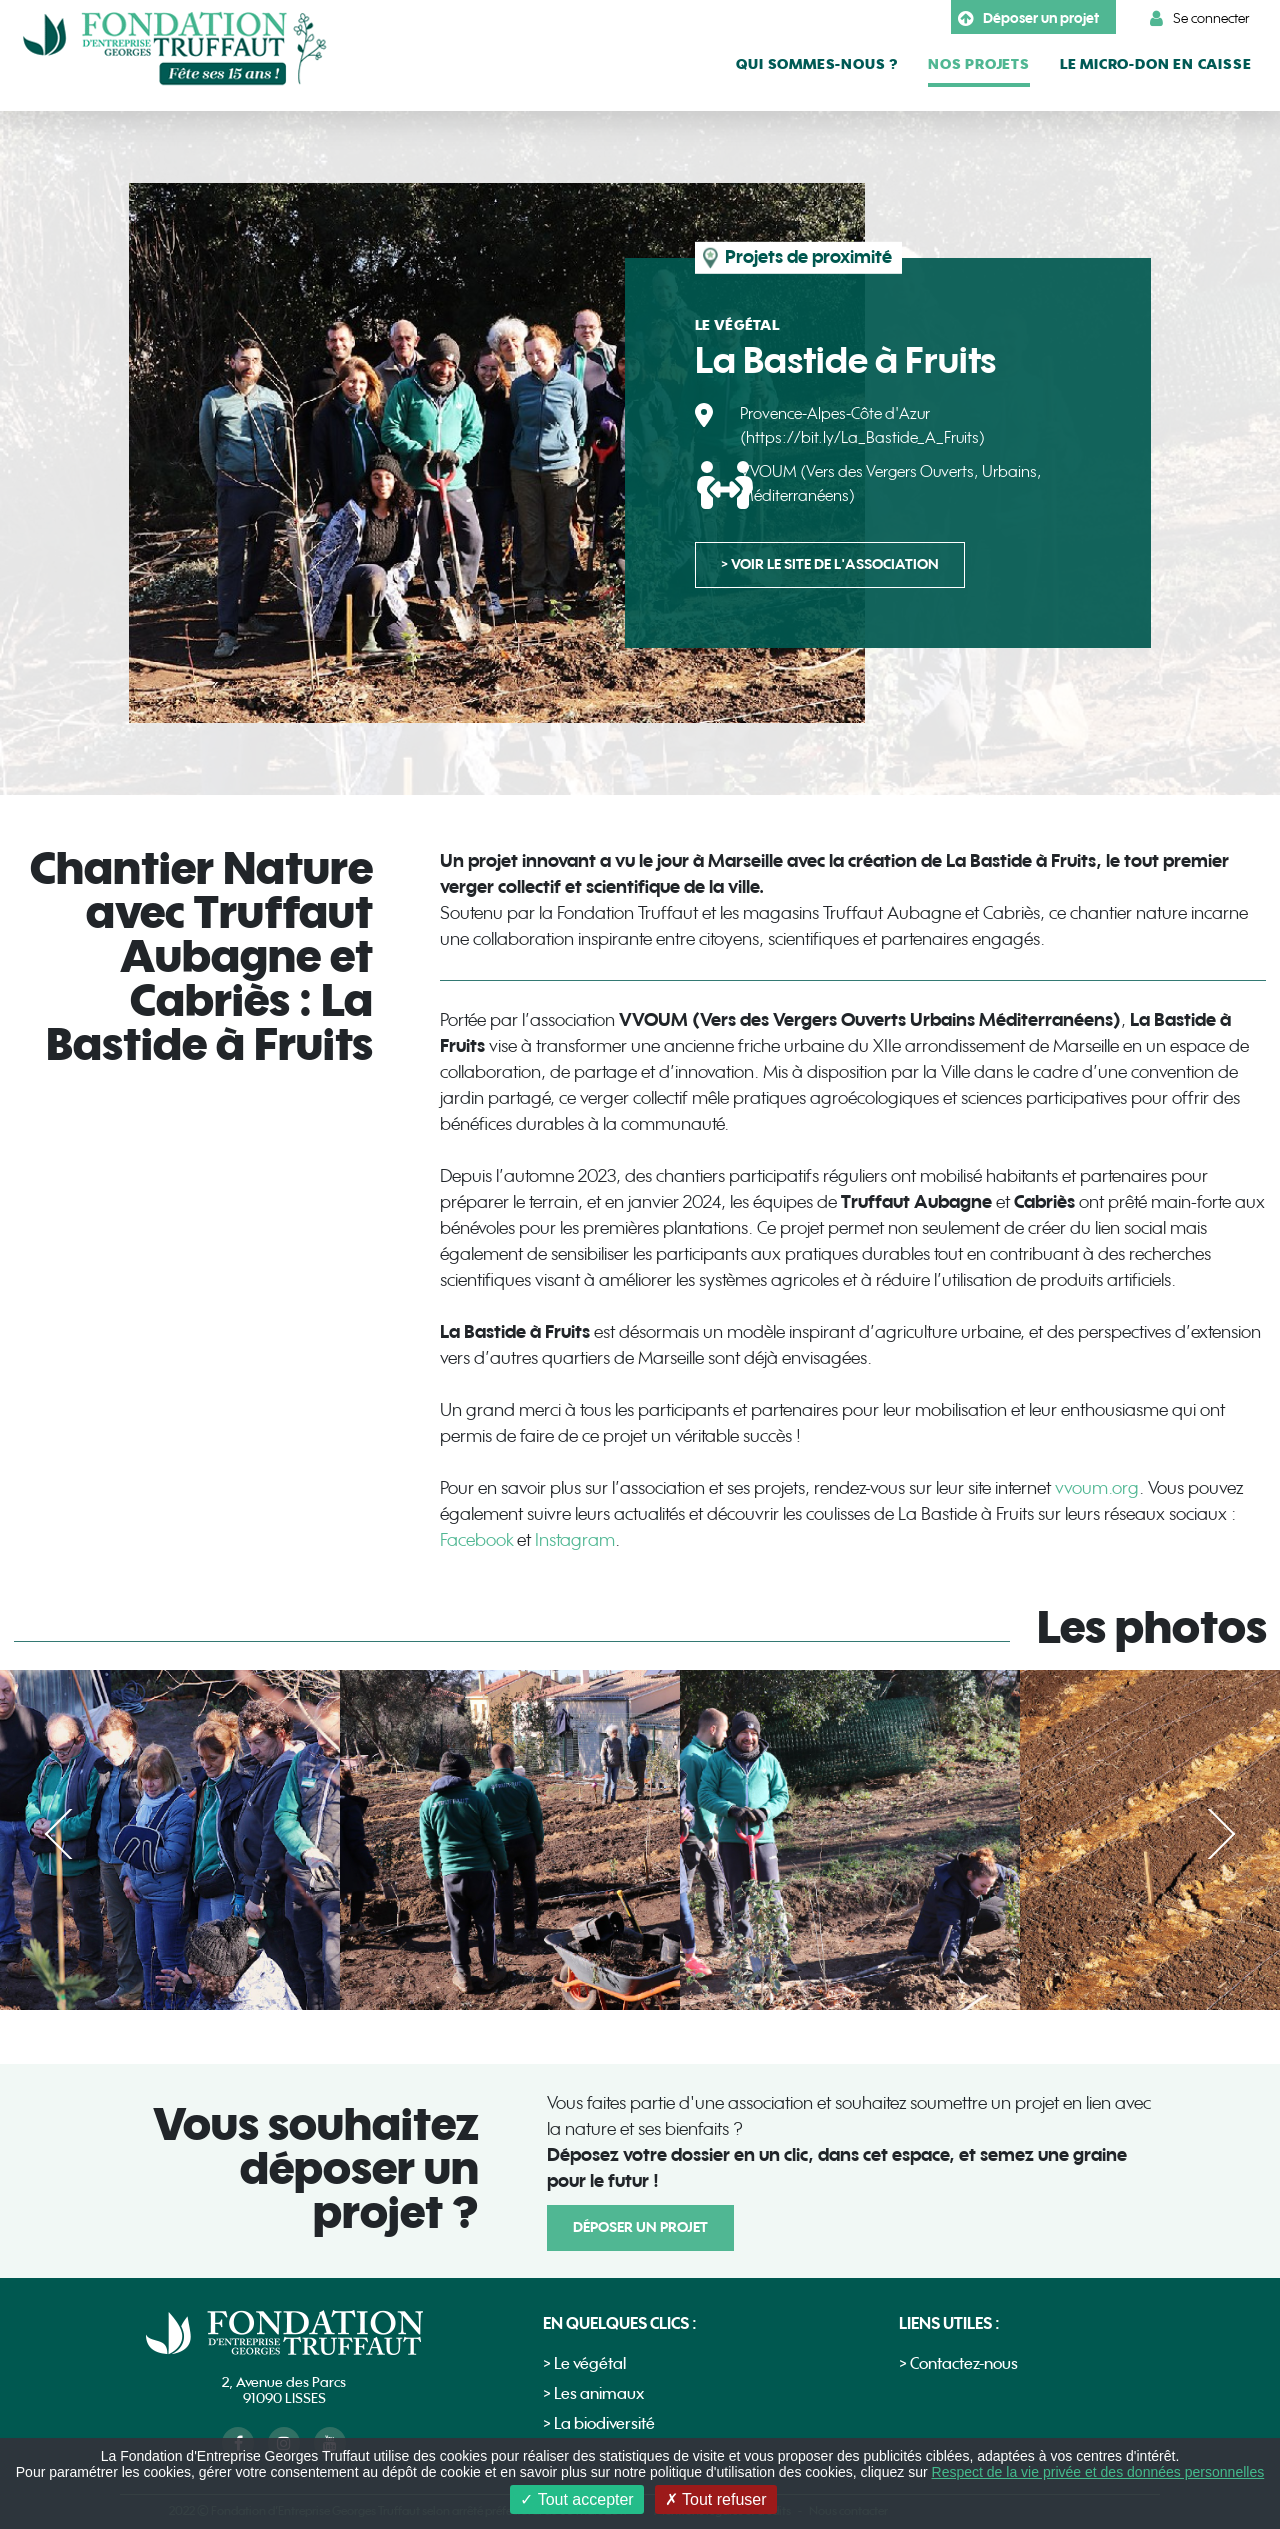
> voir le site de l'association (830, 564)
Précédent (71, 1834)
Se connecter (1200, 19)
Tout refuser (716, 2499)
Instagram (575, 1540)
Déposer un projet (1028, 19)
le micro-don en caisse (1156, 64)
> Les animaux (593, 2394)
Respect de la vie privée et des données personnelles (1098, 2472)
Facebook (478, 1540)
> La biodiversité (599, 2424)
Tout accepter (576, 2499)
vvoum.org (1097, 1488)
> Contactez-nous (958, 2364)
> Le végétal (584, 2364)
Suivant (1208, 1834)
